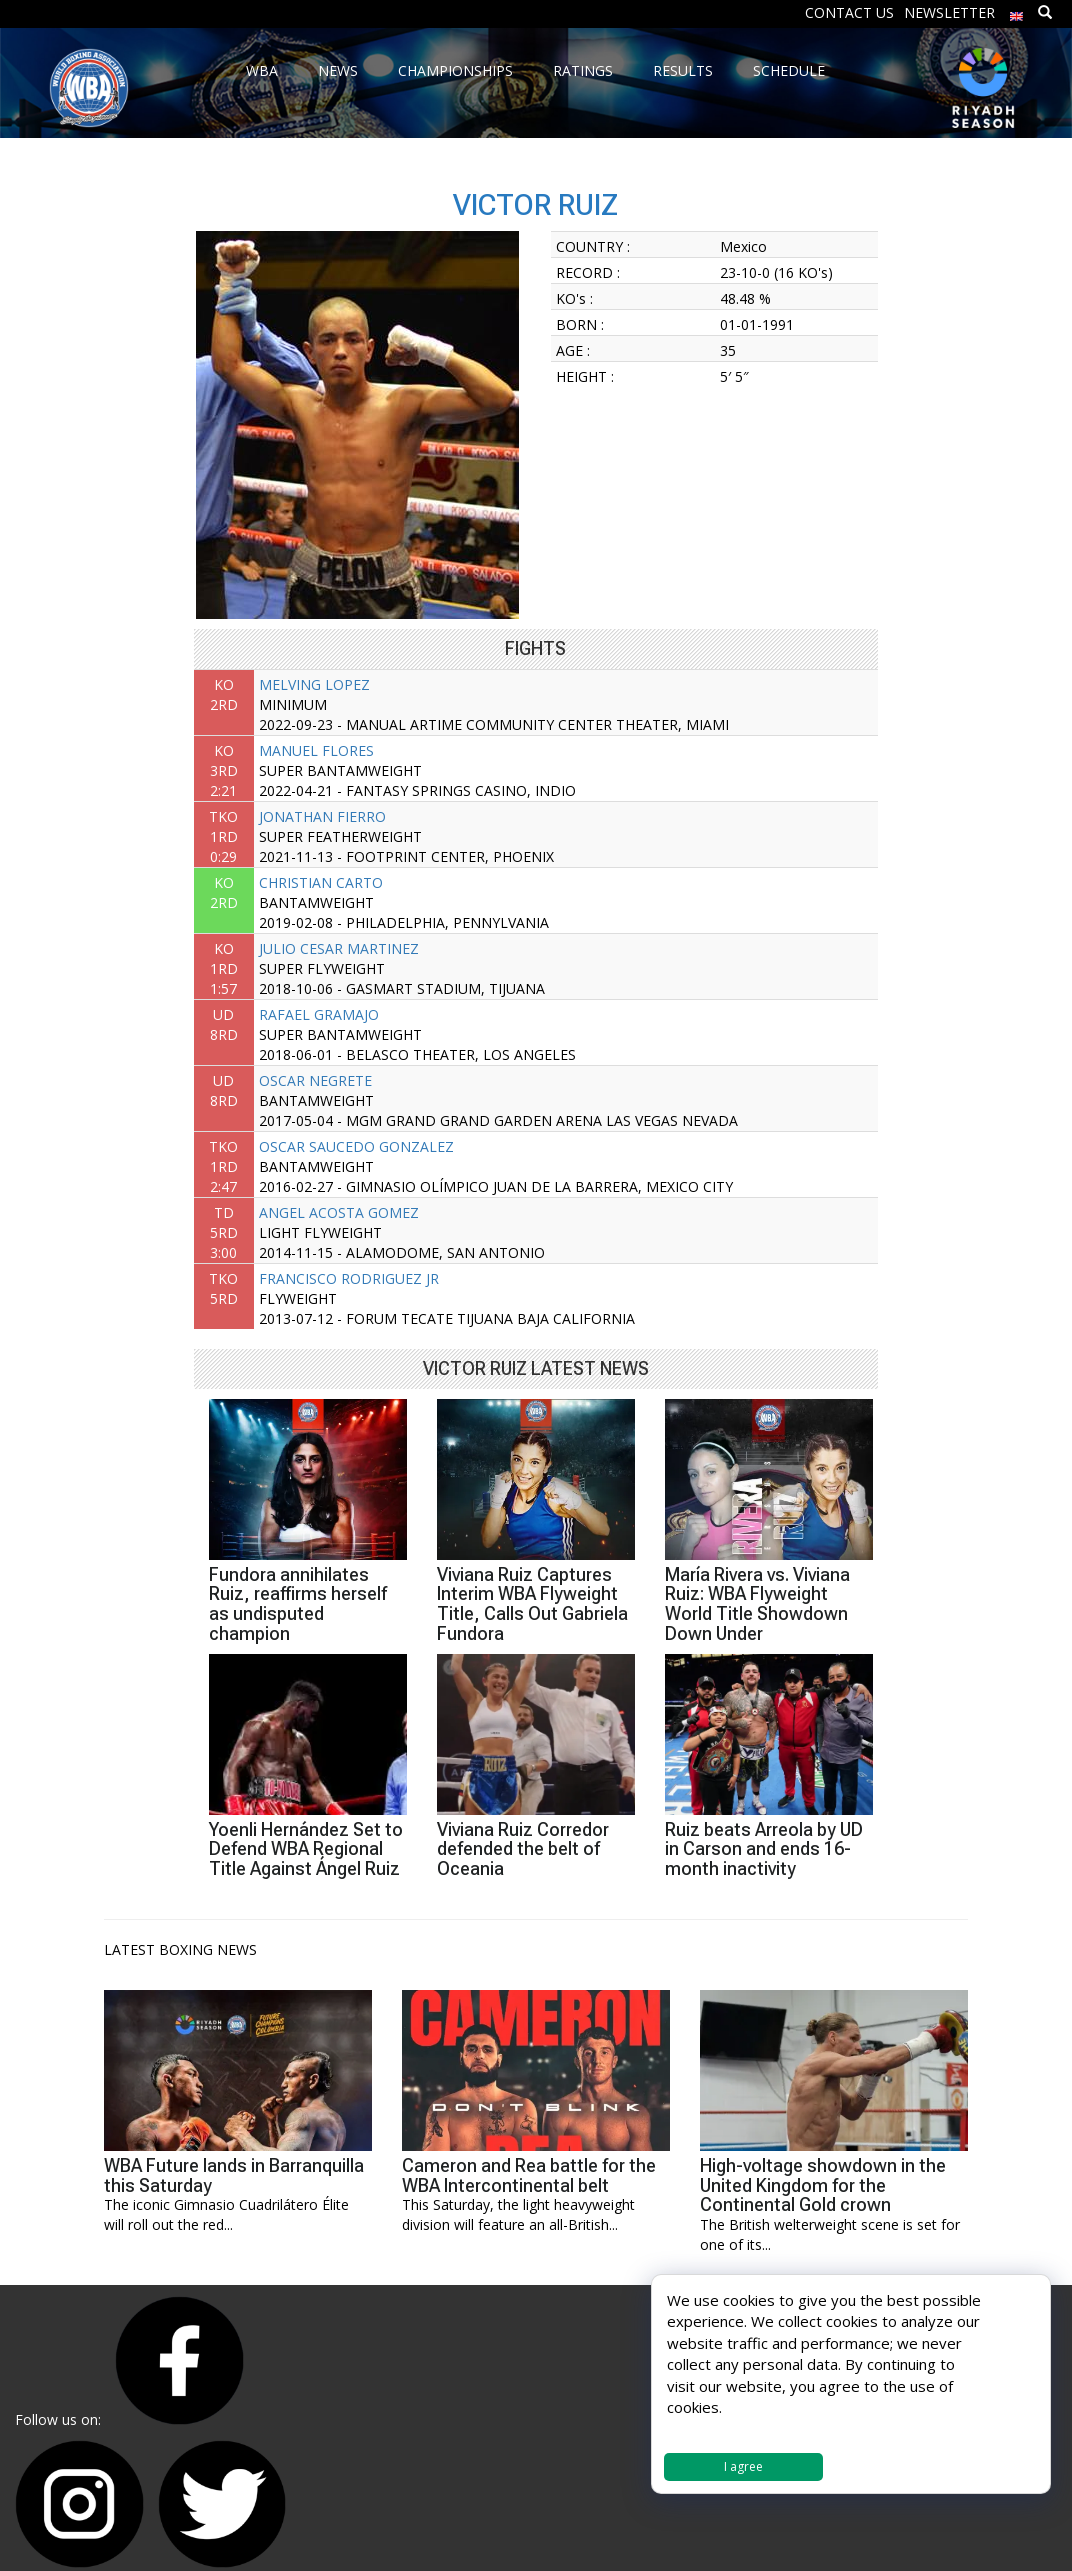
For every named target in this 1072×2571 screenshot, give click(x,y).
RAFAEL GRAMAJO (319, 1014)
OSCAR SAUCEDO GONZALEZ (356, 1146)
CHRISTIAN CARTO (321, 882)
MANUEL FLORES (316, 750)
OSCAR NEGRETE (315, 1080)
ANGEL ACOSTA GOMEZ (339, 1212)
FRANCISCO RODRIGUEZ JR (349, 1278)
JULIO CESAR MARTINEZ (339, 948)
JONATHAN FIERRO (322, 816)
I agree (743, 2466)
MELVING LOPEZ (314, 684)
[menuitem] (1017, 11)
